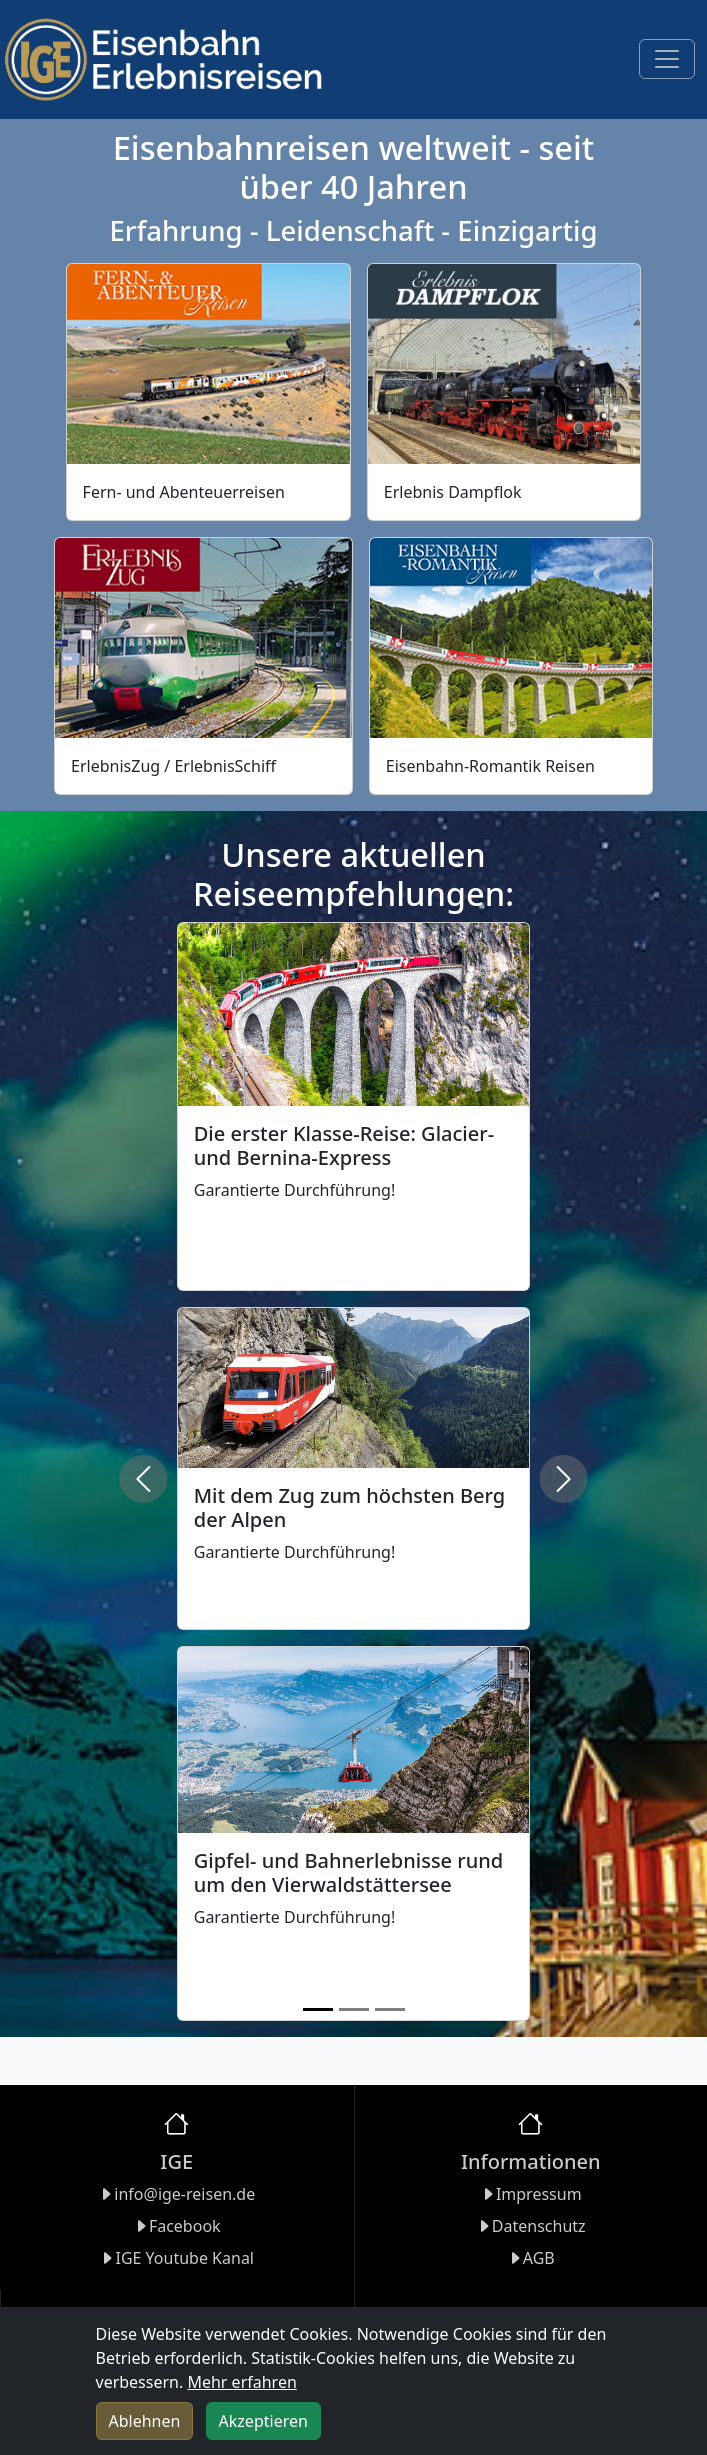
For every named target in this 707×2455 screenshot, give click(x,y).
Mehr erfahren (241, 2382)
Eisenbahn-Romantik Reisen (490, 766)
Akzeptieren (263, 2421)
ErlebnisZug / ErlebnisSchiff (173, 766)
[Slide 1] (318, 2009)
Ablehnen (145, 2421)
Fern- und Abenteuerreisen (184, 492)
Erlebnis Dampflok (453, 492)
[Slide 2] (354, 2009)
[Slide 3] (390, 2009)
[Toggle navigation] (667, 59)
